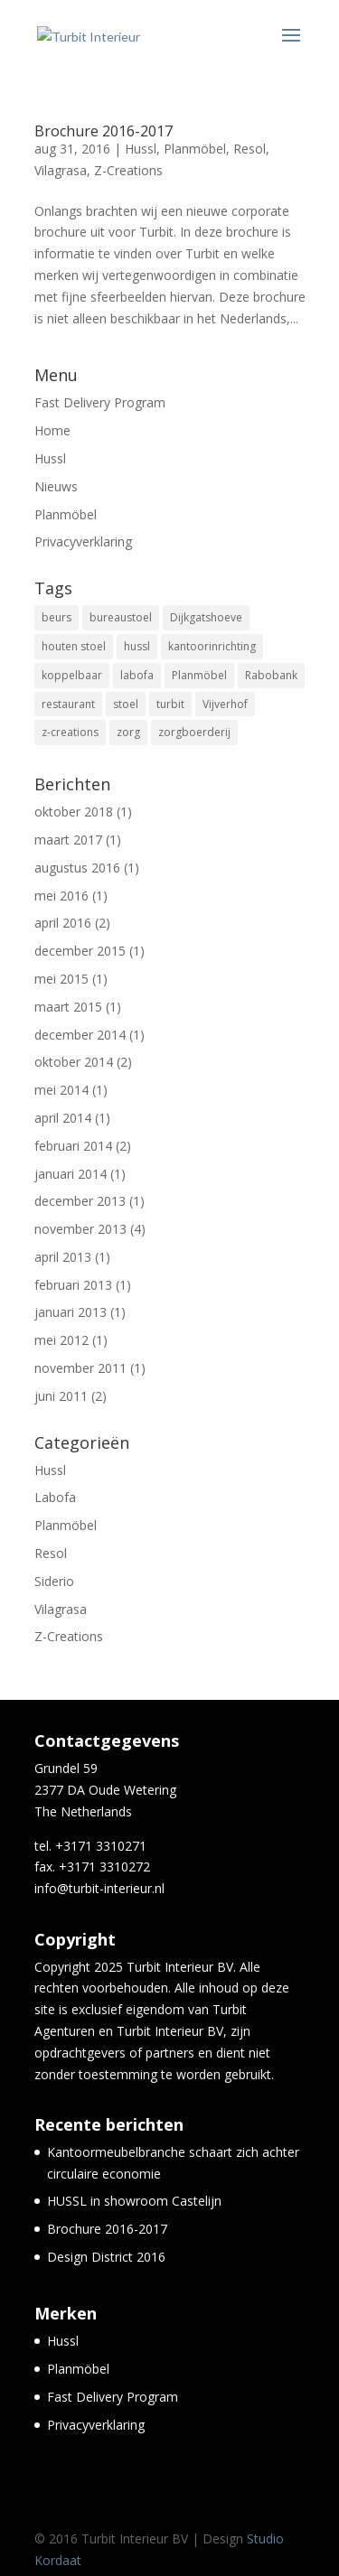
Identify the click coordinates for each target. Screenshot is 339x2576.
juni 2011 (61, 1396)
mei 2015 (61, 978)
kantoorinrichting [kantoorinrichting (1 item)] (212, 646)
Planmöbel (195, 148)
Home (52, 430)
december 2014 (80, 1034)
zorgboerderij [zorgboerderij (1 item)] (194, 732)
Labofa (55, 1497)
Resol (249, 148)
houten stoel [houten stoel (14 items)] (74, 646)
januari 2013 (70, 1312)
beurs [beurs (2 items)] (56, 617)
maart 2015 (68, 1006)
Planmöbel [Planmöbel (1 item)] (199, 675)
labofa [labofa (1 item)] (137, 675)
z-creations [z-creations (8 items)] (70, 732)
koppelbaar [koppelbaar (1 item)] (72, 675)
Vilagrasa (60, 170)
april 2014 (62, 1117)
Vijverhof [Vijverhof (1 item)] (225, 704)
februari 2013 (73, 1284)
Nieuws (56, 486)
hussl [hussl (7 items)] (137, 646)
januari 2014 (70, 1173)
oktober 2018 (73, 811)
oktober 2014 (73, 1061)
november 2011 (80, 1368)
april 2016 (62, 922)
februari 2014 (73, 1145)
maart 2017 (68, 839)
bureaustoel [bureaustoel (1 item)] (120, 617)
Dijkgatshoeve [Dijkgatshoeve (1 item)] (206, 617)
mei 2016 (61, 895)
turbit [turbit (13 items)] (170, 704)
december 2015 (80, 950)
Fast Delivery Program (99, 402)
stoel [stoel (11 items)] (125, 704)
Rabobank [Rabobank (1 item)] (271, 675)
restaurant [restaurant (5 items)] (68, 704)
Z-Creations (128, 170)
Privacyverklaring (83, 541)
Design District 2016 (106, 2256)
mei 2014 (61, 1089)
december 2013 (80, 1200)
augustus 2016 (77, 867)
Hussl (140, 148)
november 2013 (80, 1228)
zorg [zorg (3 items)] (128, 732)
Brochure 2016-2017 (103, 131)
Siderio (54, 1581)
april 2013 (62, 1256)
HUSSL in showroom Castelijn (134, 2200)
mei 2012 (61, 1340)
